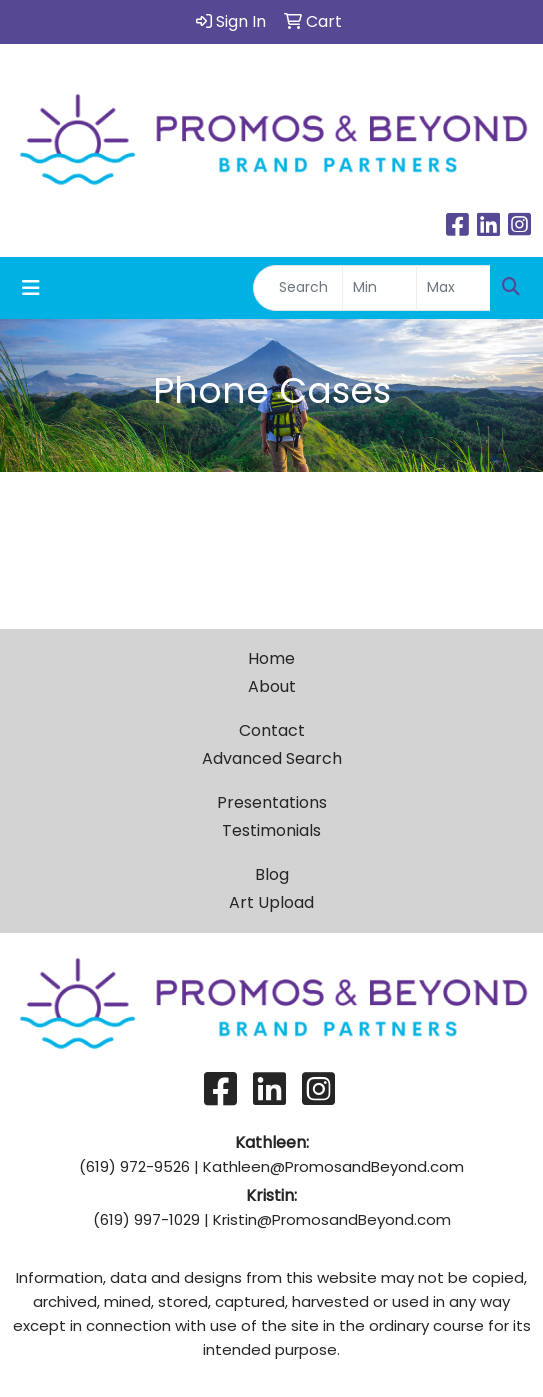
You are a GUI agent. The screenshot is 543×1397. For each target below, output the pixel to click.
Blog (272, 874)
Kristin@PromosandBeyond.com (332, 1219)
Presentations (272, 802)
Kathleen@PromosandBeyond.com (333, 1166)
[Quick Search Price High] (453, 288)
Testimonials (271, 830)
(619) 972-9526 (134, 1166)
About (272, 686)
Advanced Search (272, 758)
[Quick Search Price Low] (379, 288)
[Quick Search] (298, 288)
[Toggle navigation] (31, 288)
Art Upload (271, 902)
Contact (272, 730)
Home (271, 658)
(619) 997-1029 (146, 1219)
